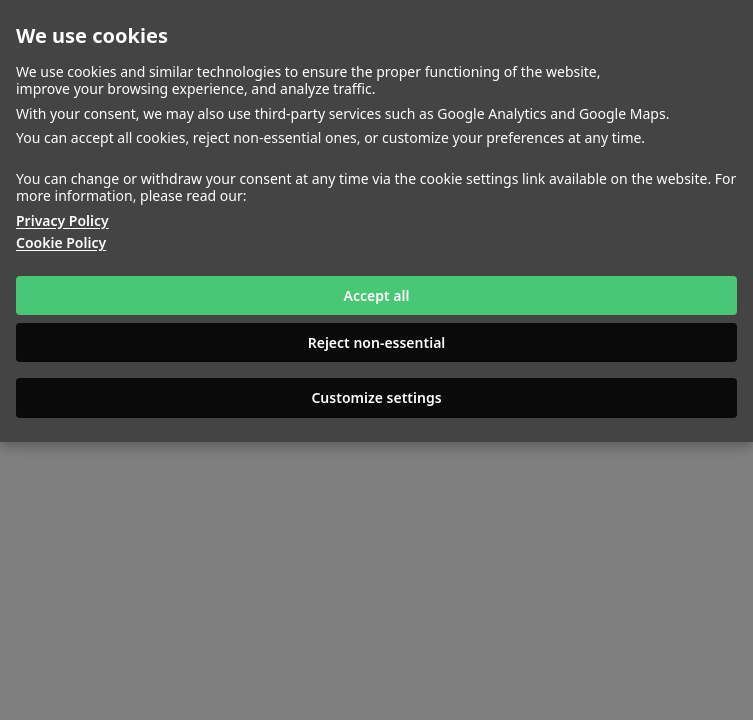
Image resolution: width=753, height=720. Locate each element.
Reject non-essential (377, 342)
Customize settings (376, 397)
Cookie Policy (61, 243)
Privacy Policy (62, 221)
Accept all (377, 295)
